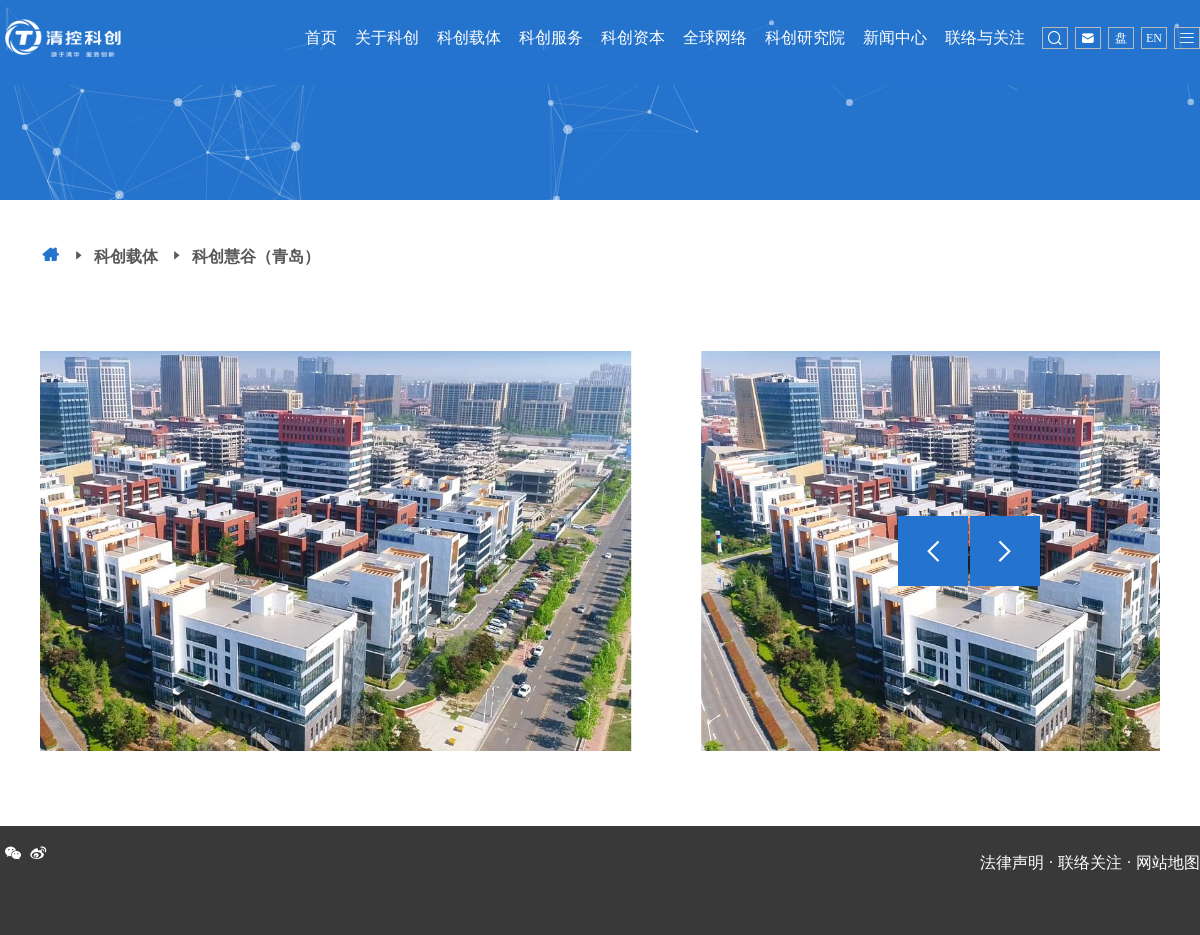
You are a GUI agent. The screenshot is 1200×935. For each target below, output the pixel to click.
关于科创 (387, 37)
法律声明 (1012, 862)
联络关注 (1090, 862)
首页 (321, 37)
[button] (1005, 567)
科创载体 (469, 37)
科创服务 (551, 37)
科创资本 (633, 37)
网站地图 (1168, 862)
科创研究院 (805, 37)
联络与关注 (985, 37)
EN (1154, 38)
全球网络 (715, 37)
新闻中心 (895, 37)
